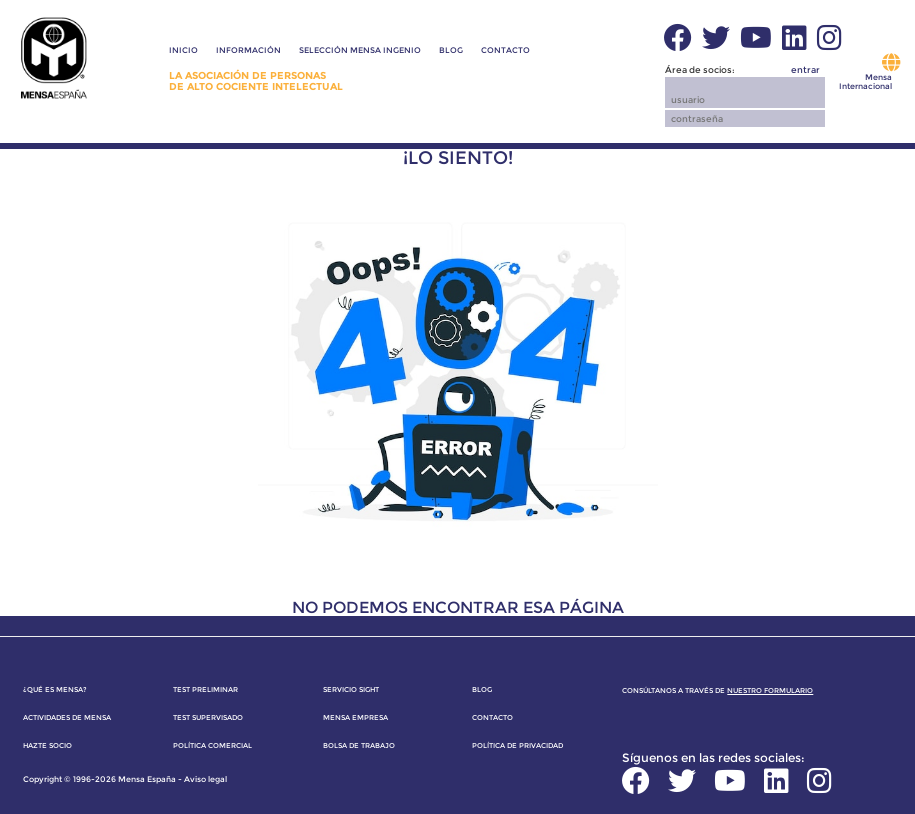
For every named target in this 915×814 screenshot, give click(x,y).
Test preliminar (205, 689)
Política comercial (212, 745)
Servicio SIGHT (351, 689)
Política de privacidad (517, 745)
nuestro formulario (770, 690)
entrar (805, 69)
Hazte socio (47, 745)
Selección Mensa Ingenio (360, 50)
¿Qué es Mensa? (55, 689)
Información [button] (248, 50)
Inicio (183, 50)
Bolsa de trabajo (359, 745)
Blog (451, 50)
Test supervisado (208, 717)
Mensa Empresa (355, 717)
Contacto (505, 50)
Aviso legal (205, 779)
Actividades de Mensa (67, 717)
